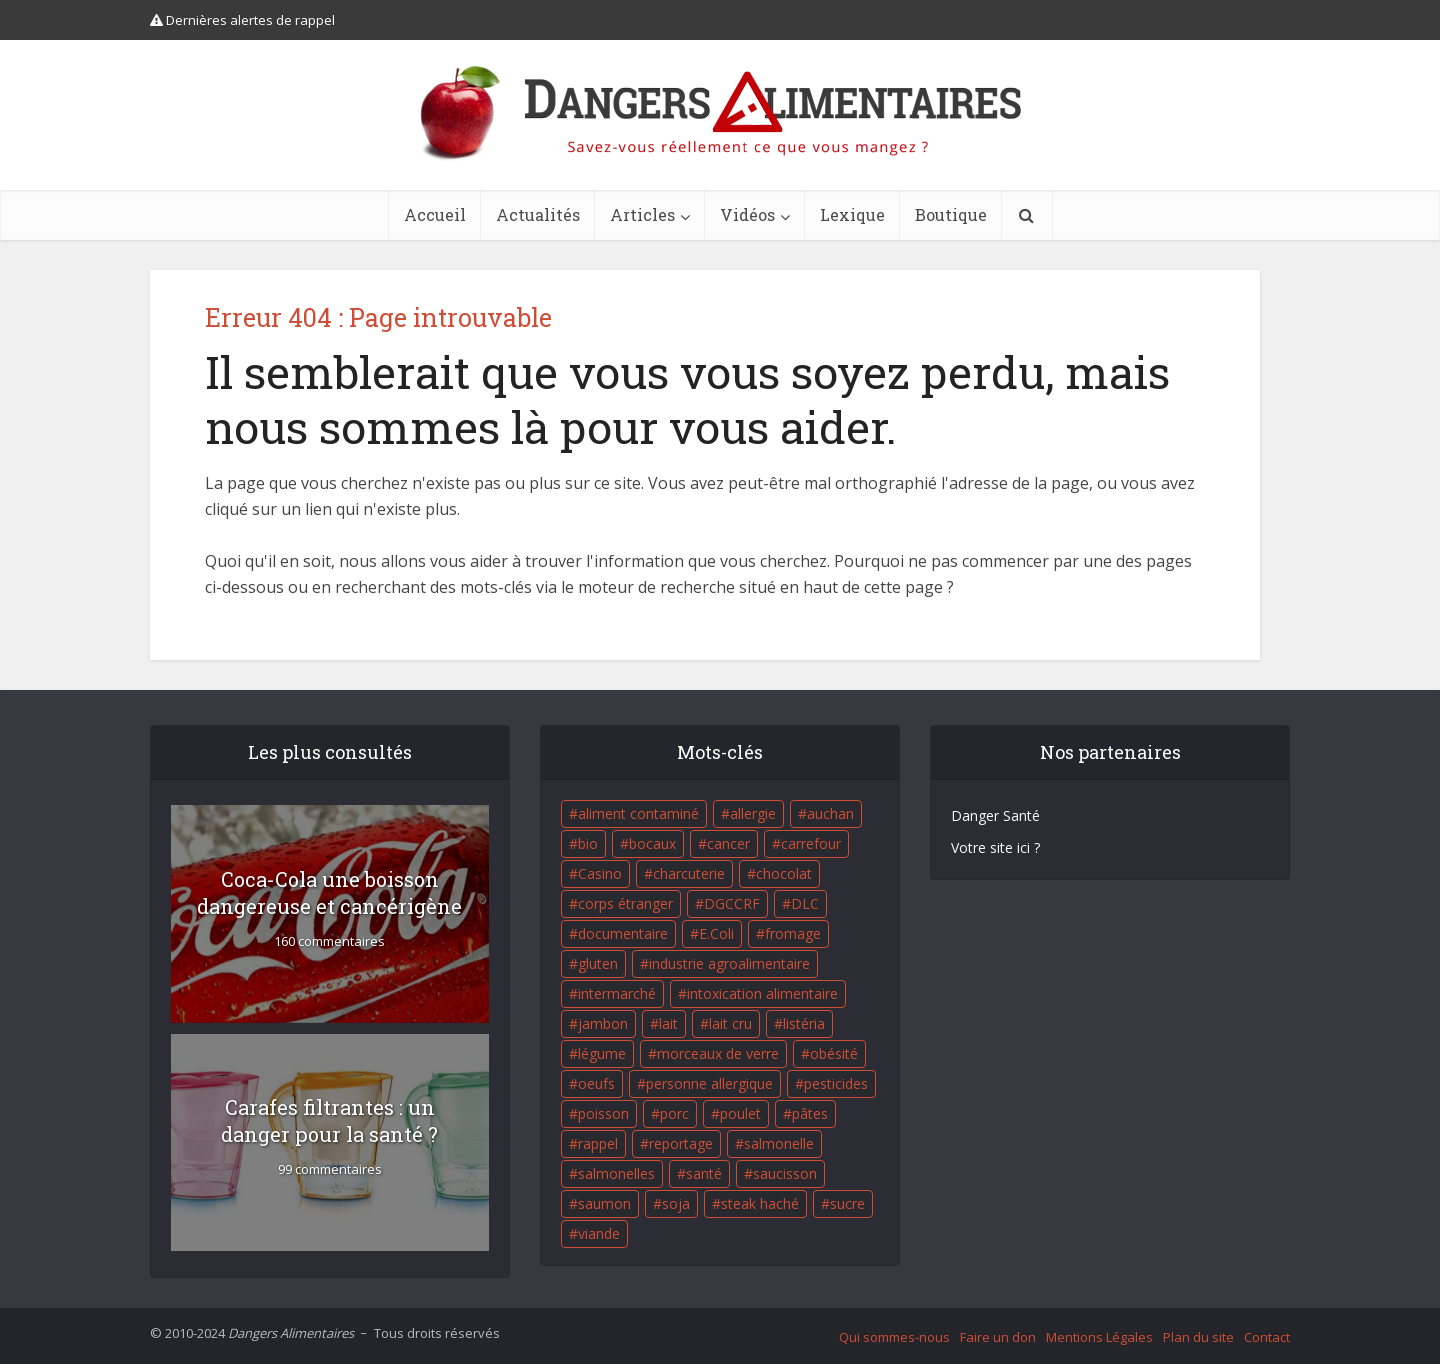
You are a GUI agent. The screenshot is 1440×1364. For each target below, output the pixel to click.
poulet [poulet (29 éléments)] (740, 1113)
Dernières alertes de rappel (242, 20)
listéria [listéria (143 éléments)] (804, 1023)
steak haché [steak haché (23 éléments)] (760, 1203)
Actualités (538, 214)
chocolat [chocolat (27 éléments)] (784, 873)
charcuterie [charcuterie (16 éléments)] (689, 873)
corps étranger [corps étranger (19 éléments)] (625, 903)
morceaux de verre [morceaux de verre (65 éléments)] (718, 1053)
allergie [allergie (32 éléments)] (753, 813)
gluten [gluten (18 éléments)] (598, 963)
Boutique (951, 214)
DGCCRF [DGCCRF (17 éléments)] (732, 903)
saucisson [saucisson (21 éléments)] (785, 1173)
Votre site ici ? (995, 847)
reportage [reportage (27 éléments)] (681, 1143)
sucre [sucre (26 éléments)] (847, 1203)
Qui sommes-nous (894, 1337)
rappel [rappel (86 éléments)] (598, 1143)
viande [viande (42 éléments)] (599, 1233)
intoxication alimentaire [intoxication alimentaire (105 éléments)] (762, 993)
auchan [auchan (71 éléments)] (830, 813)
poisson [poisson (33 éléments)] (603, 1113)
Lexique (852, 214)
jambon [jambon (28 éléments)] (603, 1023)
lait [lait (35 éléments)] (668, 1023)
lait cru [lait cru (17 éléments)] (730, 1023)
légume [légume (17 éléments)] (602, 1053)
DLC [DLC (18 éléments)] (805, 903)
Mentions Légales (1099, 1337)
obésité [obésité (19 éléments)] (834, 1053)
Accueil (435, 214)
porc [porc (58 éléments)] (674, 1113)
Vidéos (747, 214)
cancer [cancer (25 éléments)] (728, 843)
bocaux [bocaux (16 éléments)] (652, 843)
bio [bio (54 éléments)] (588, 843)
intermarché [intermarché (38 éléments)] (617, 993)
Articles (642, 214)
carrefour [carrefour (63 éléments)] (811, 843)
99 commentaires (330, 1169)
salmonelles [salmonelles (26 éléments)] (616, 1173)
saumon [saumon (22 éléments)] (604, 1203)
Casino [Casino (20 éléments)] (600, 873)
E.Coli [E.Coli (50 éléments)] (716, 933)
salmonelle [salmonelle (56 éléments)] (779, 1143)
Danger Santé (995, 815)
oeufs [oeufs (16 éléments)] (596, 1083)
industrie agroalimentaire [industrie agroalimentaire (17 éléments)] (729, 963)
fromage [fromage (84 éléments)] (793, 933)
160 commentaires (329, 941)
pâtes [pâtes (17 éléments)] (810, 1113)
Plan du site (1198, 1337)
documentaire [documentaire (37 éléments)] (623, 933)
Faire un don (998, 1337)
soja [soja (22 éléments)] (676, 1203)
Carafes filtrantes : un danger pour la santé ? (329, 1120)
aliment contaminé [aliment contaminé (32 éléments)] (638, 813)
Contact (1267, 1337)
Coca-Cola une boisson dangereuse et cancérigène (329, 892)
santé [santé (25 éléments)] (704, 1173)
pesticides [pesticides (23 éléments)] (836, 1083)
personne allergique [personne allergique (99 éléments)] (709, 1083)
